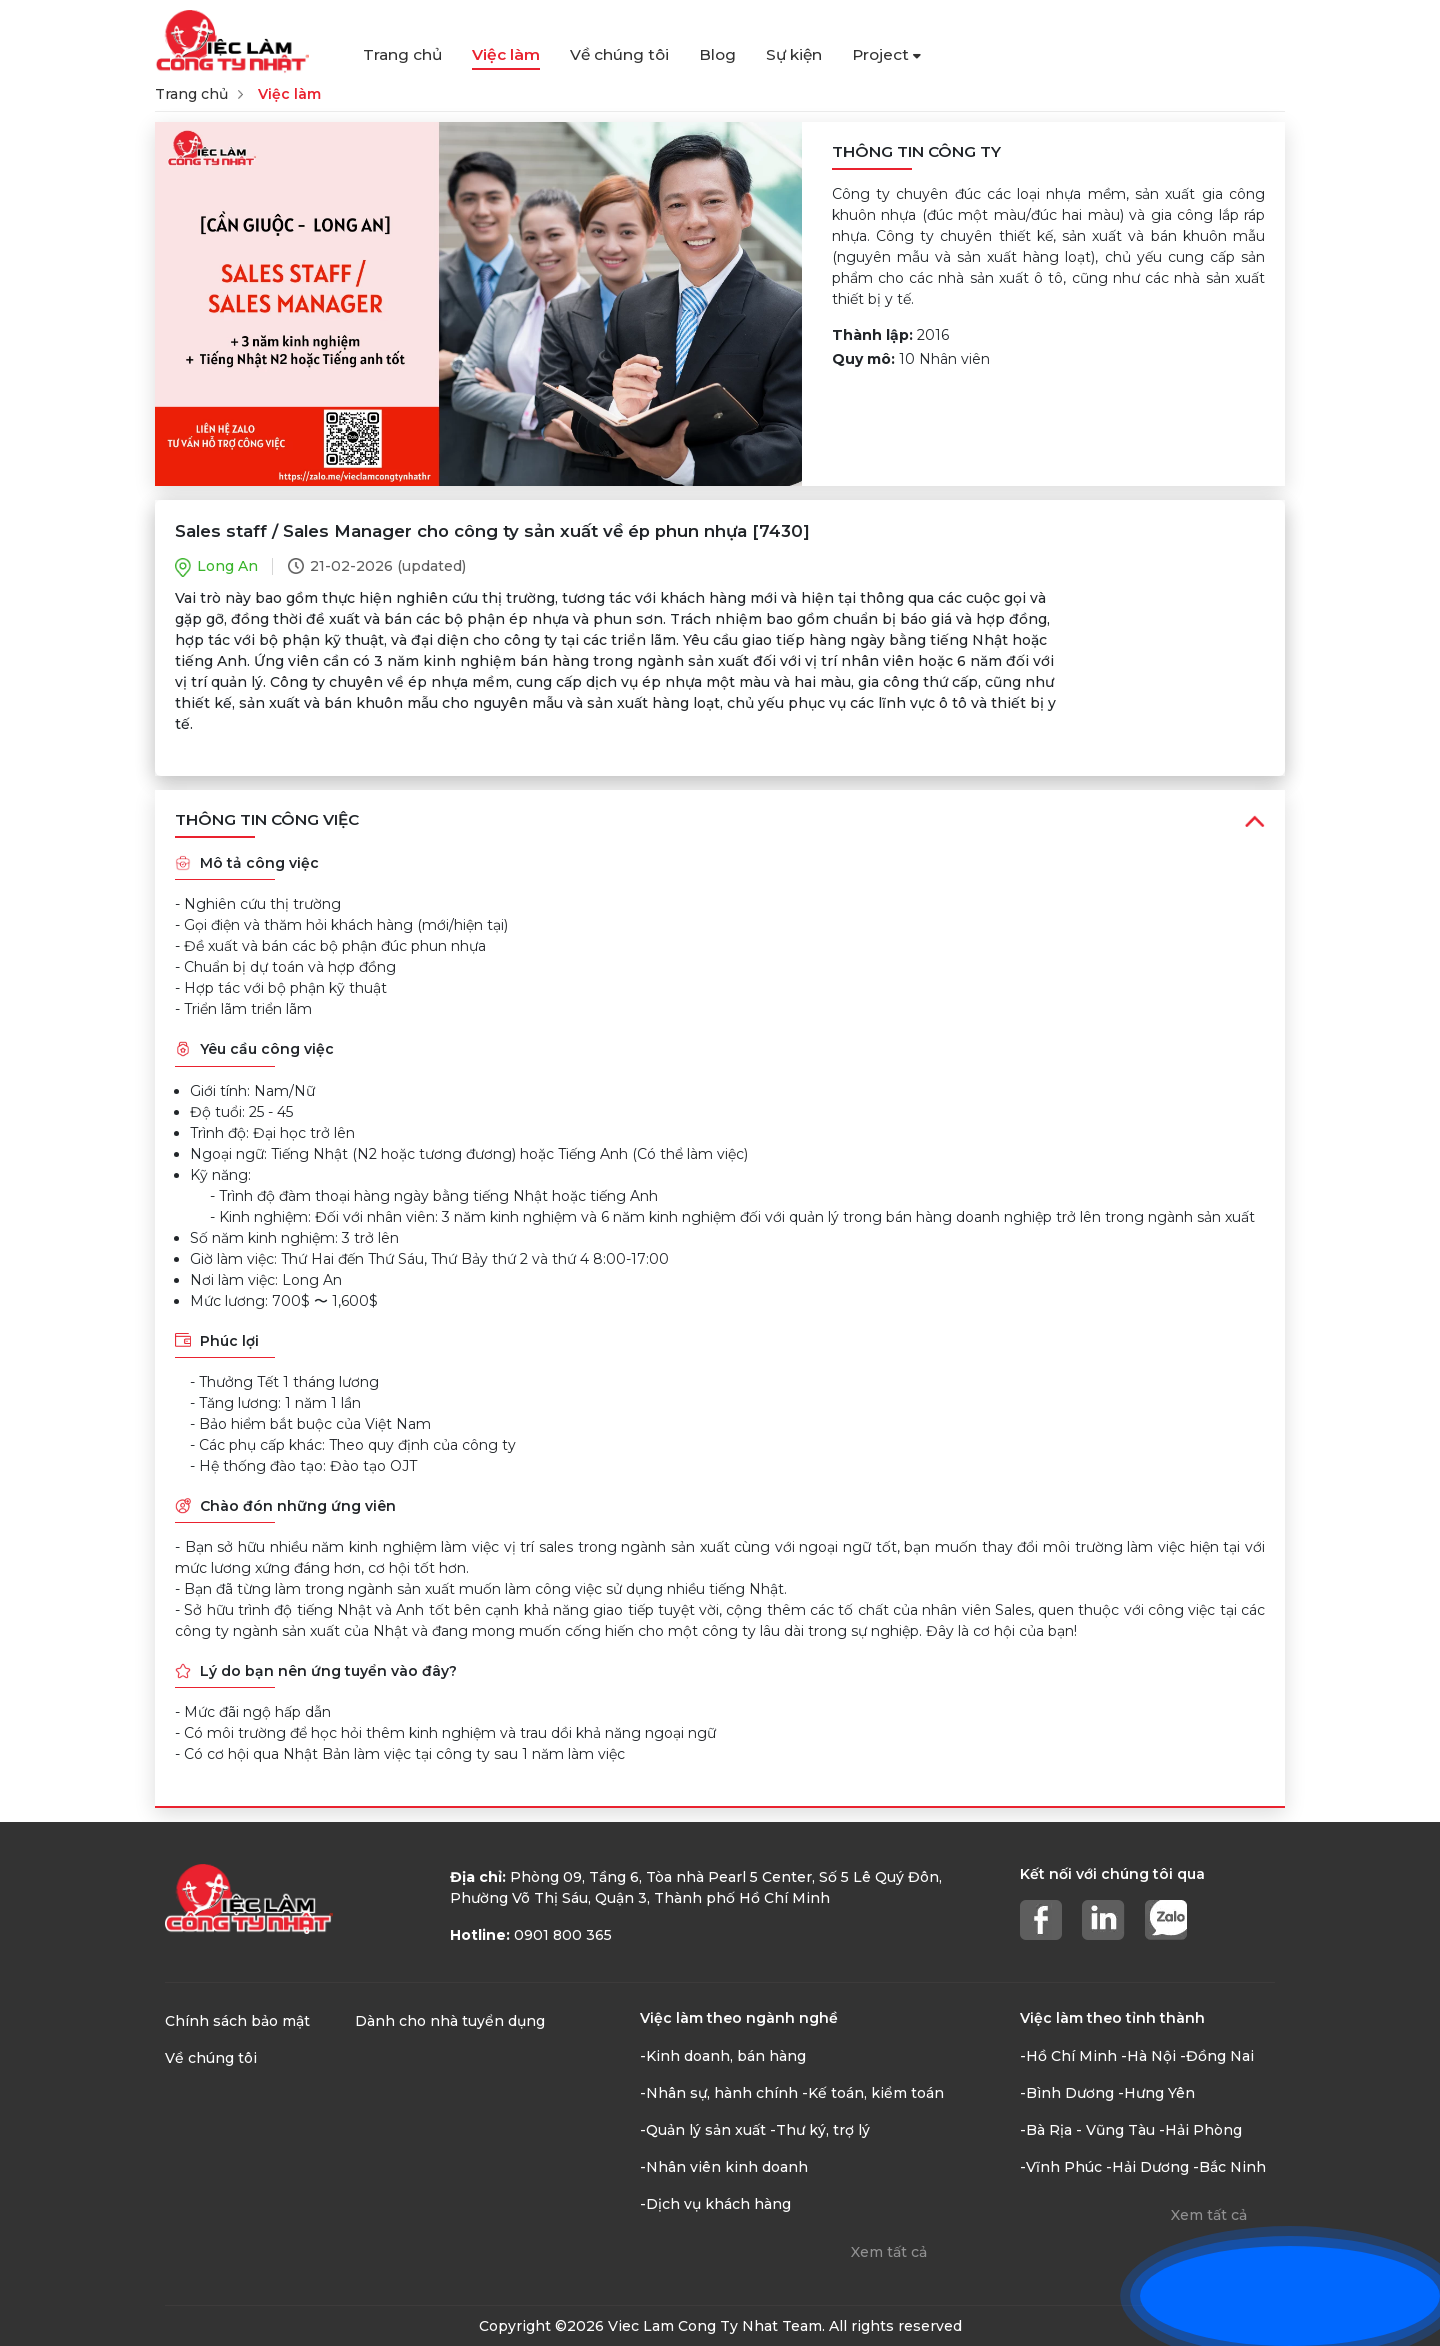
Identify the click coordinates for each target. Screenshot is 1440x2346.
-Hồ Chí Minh (1068, 2056)
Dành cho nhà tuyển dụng (450, 2021)
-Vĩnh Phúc (1061, 2167)
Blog (717, 54)
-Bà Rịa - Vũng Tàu (1087, 2130)
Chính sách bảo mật (237, 2021)
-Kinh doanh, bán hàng (723, 2056)
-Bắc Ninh (1229, 2167)
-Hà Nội (1148, 2056)
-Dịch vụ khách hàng (715, 2204)
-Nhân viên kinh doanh (724, 2167)
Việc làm (506, 54)
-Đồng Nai (1217, 2056)
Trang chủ (402, 54)
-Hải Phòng (1200, 2130)
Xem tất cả (889, 2252)
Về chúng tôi (619, 54)
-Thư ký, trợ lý (820, 2130)
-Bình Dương (1067, 2093)
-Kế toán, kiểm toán (873, 2093)
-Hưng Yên (1156, 2093)
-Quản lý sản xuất (703, 2130)
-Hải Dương (1147, 2167)
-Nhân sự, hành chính (719, 2093)
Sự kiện (794, 54)
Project (886, 54)
